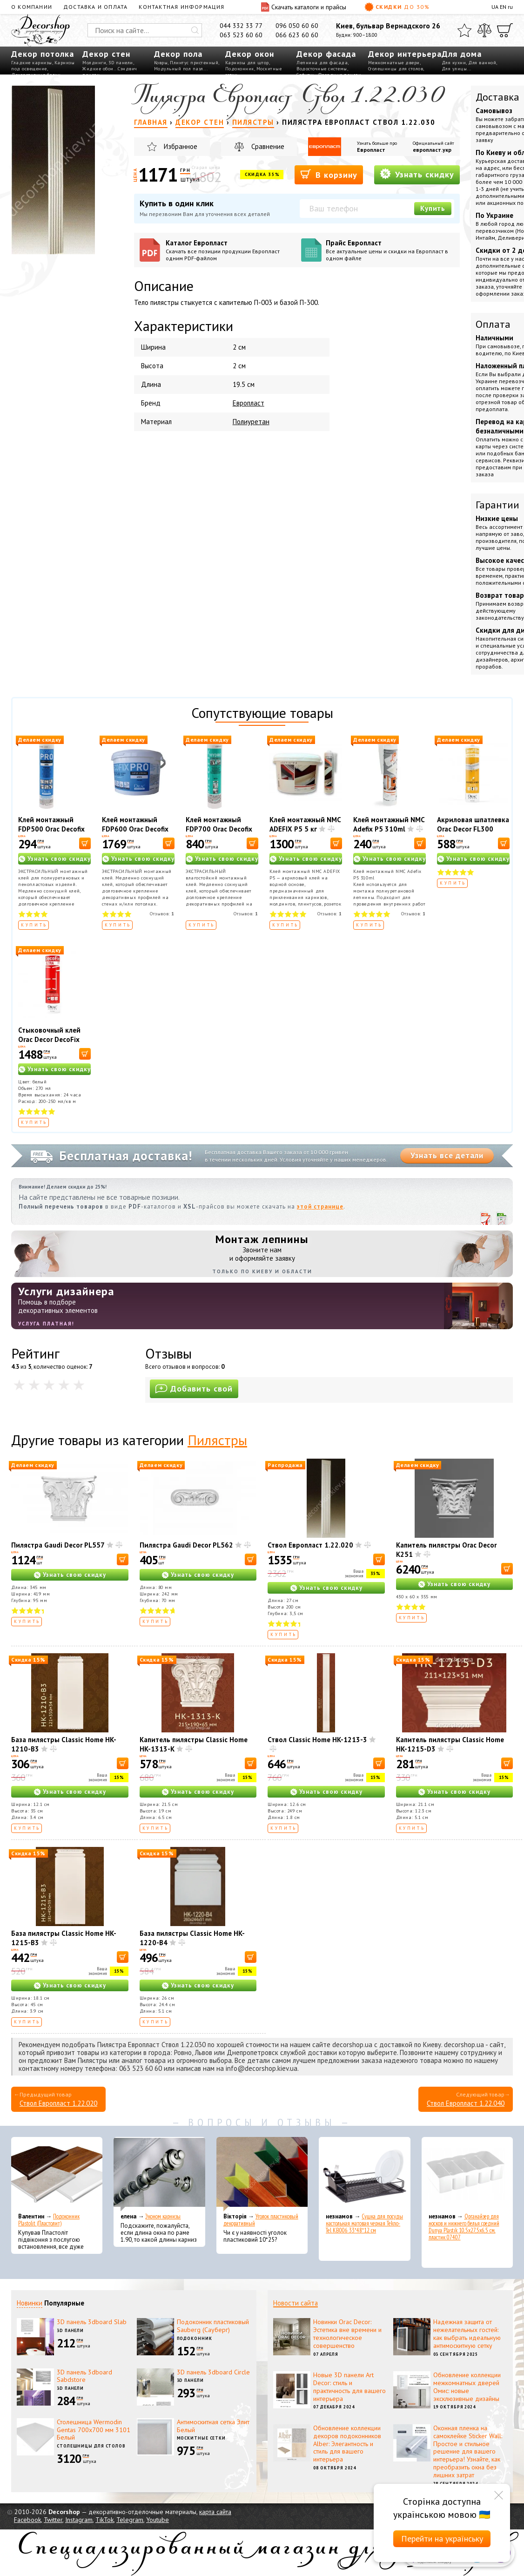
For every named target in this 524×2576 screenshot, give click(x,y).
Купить (432, 208)
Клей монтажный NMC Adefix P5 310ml (388, 824)
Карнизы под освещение (42, 66)
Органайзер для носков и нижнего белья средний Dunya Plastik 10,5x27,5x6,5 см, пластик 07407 (464, 2226)
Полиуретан (251, 421)
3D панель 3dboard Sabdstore (84, 2376)
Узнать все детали (447, 1155)
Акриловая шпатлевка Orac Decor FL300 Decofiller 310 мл (473, 829)
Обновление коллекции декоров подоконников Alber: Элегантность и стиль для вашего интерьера (347, 2443)
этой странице (320, 1206)
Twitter (53, 2519)
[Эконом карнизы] (159, 2174)
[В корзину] (85, 843)
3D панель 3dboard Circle (213, 2372)
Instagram (79, 2519)
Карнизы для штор (247, 63)
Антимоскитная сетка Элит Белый (213, 2426)
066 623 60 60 (296, 35)
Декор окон (249, 53)
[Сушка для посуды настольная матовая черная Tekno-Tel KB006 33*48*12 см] (364, 2174)
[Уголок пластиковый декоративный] (262, 2174)
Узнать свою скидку (59, 859)
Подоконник (239, 69)
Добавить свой (194, 1388)
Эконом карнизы (163, 2216)
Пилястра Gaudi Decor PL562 (186, 1545)
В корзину (328, 174)
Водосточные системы (321, 69)
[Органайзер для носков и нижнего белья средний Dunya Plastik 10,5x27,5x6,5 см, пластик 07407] (467, 2174)
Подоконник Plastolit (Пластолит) (49, 2219)
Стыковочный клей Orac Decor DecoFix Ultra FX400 (49, 1039)
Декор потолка (42, 53)
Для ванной (482, 63)
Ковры (161, 63)
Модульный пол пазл (178, 69)
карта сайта (215, 2512)
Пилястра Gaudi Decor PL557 (58, 1545)
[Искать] (195, 30)
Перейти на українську (442, 2538)
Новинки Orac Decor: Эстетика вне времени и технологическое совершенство (347, 2333)
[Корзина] (505, 30)
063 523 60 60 (241, 35)
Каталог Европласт (230, 250)
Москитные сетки (201, 2438)
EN (503, 6)
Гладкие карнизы (31, 63)
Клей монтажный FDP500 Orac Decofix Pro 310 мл (51, 829)
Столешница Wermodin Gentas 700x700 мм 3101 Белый (93, 2430)
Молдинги (94, 63)
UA (494, 6)
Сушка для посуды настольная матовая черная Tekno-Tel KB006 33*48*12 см (364, 2223)
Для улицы (454, 69)
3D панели (120, 63)
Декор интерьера (405, 53)
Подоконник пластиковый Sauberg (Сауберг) (213, 2326)
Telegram (129, 2519)
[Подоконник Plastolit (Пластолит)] (56, 2174)
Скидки (397, 7)
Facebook (27, 2519)
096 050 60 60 (296, 25)
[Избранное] (464, 30)
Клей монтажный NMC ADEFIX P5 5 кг (305, 824)
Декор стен (106, 53)
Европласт (371, 149)
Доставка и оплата (95, 6)
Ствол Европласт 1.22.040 (465, 2103)
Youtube (157, 2519)
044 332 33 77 (241, 25)
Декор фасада (326, 53)
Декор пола (178, 53)
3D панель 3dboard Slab (92, 2322)
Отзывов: (162, 914)
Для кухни (454, 63)
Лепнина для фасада (322, 63)
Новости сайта (295, 2303)
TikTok (104, 2519)
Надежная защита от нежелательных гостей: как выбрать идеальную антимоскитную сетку (467, 2333)
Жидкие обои (98, 69)
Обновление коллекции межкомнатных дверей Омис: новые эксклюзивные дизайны (467, 2386)
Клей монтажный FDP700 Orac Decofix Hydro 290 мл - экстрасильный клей (219, 833)
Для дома (462, 53)
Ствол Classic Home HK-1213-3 (317, 1739)
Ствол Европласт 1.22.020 (310, 1545)
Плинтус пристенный (194, 63)
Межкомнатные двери (394, 63)
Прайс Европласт (390, 250)
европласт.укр (432, 149)
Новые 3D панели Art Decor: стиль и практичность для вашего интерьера (349, 2386)
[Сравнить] (484, 30)
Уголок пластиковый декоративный (260, 2219)
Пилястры (217, 1440)
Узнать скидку (417, 174)
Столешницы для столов (395, 69)
